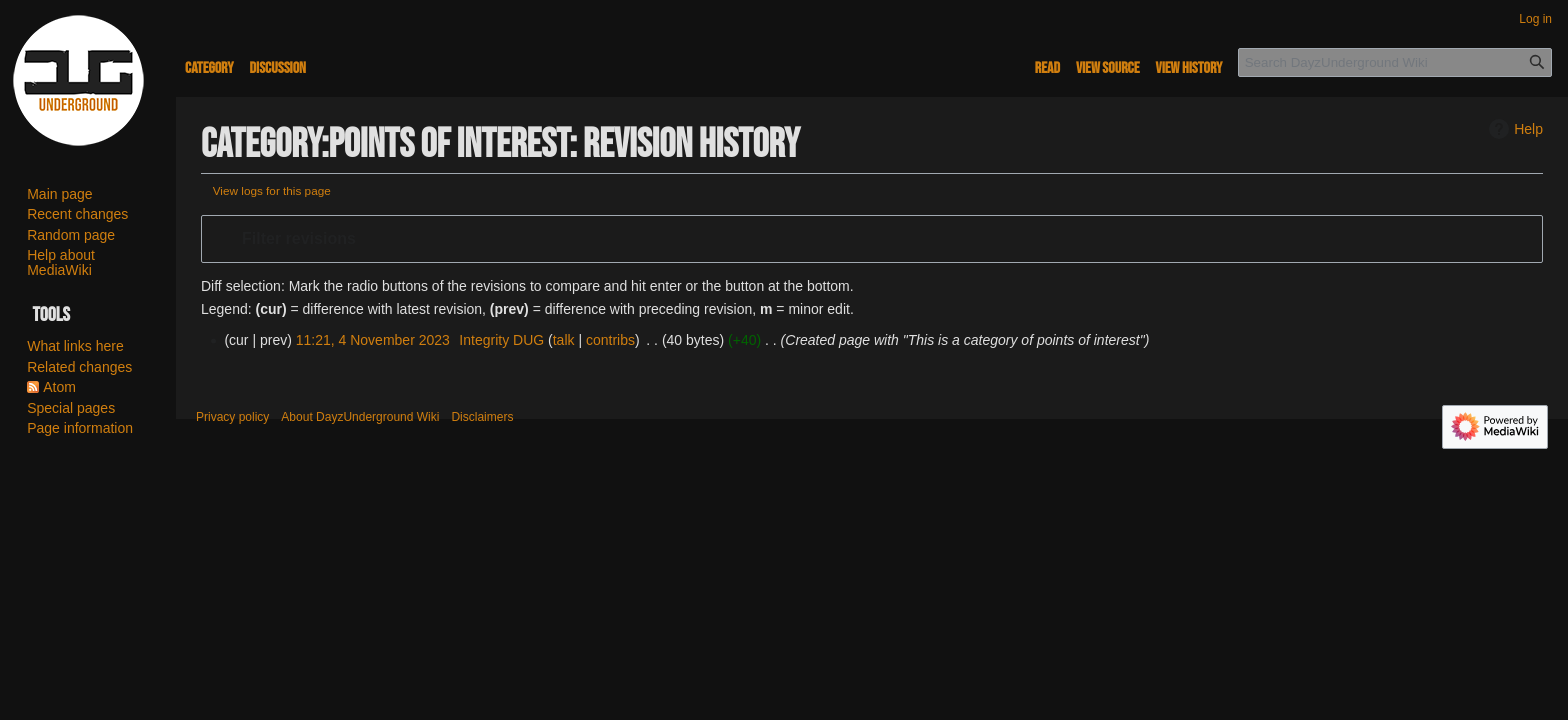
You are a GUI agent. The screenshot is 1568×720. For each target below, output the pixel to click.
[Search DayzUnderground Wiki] (1395, 62)
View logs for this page (272, 190)
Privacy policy (232, 417)
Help (1513, 129)
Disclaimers (482, 417)
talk (564, 340)
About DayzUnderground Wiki (360, 417)
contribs (610, 340)
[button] (872, 239)
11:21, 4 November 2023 (373, 340)
